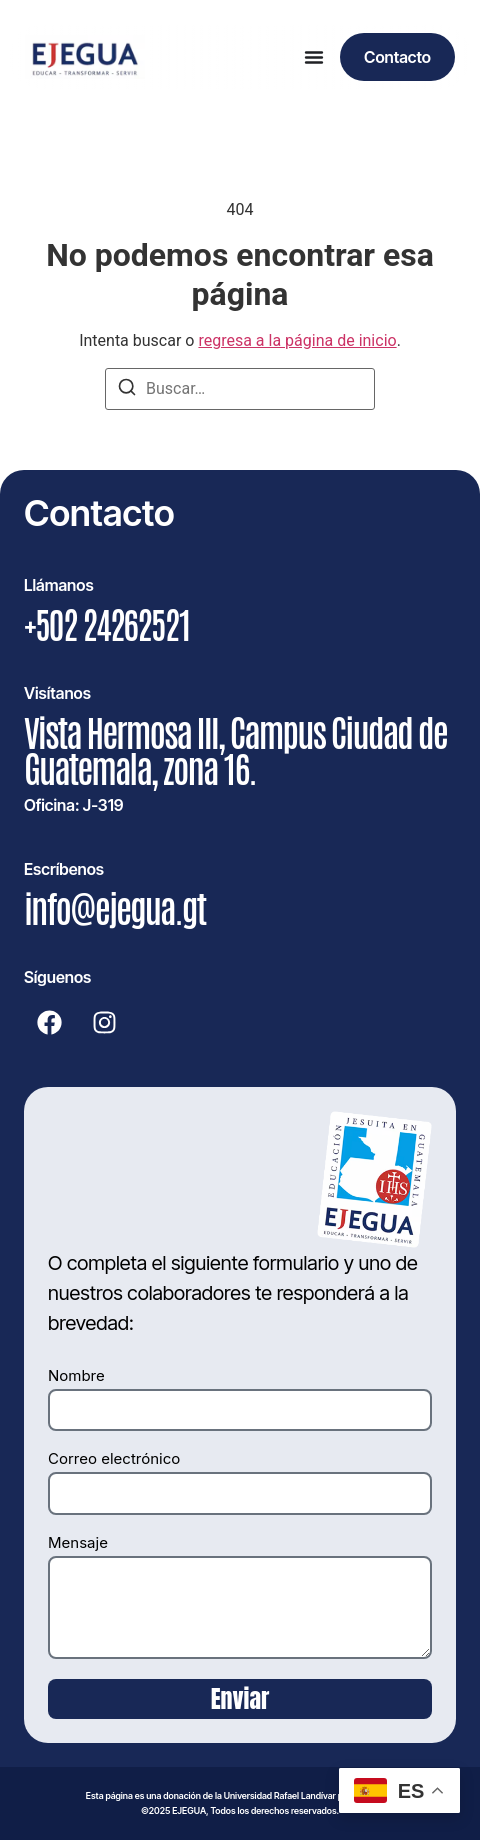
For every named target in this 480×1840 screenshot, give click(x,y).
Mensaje (78, 1543)
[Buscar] (127, 390)
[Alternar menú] (314, 57)
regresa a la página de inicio (297, 340)
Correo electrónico (114, 1459)
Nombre (76, 1376)
